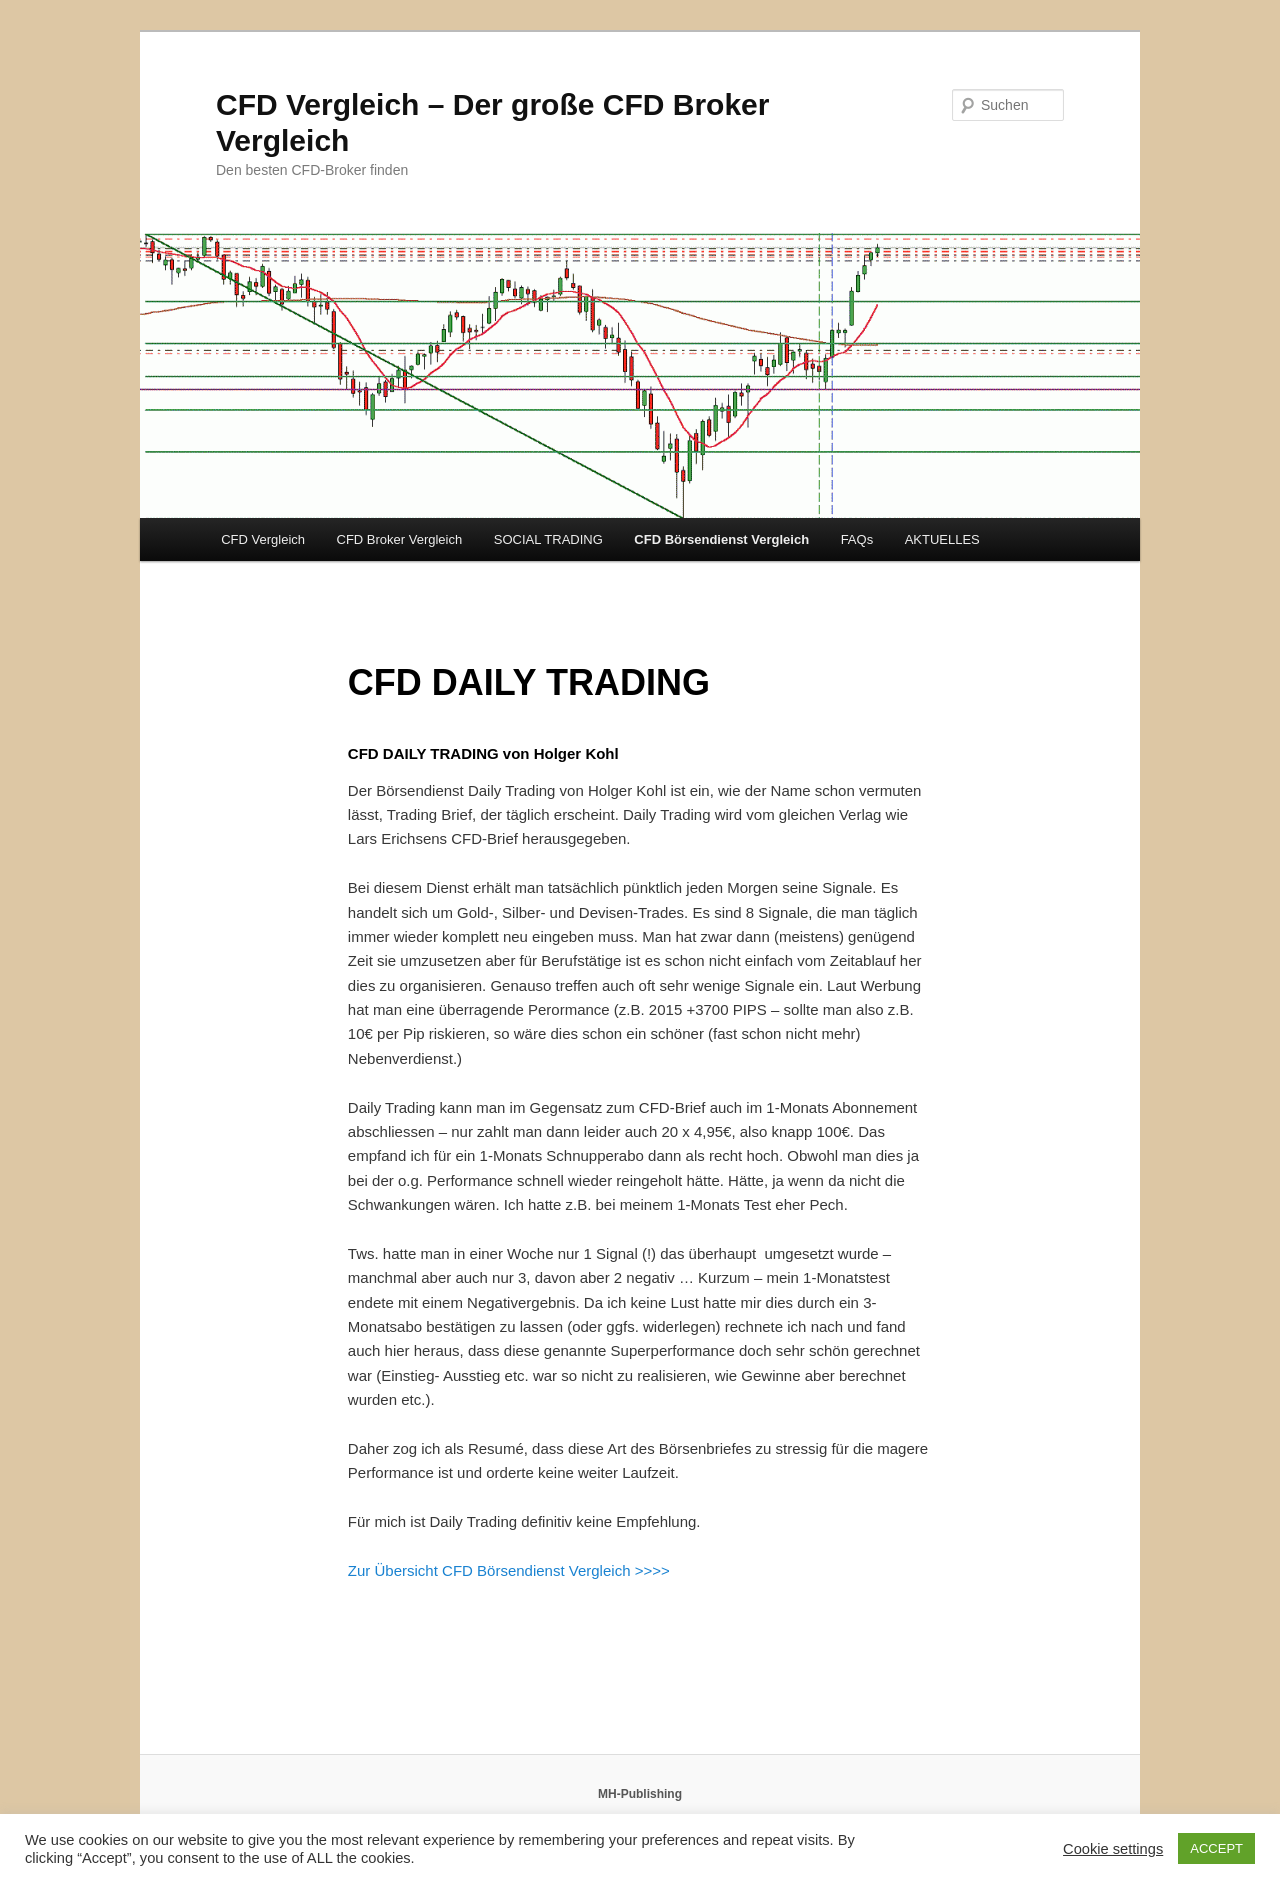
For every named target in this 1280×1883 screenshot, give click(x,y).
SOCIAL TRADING (548, 539)
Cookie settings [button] (1113, 1849)
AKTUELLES (942, 539)
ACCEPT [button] (1216, 1848)
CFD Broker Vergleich (400, 539)
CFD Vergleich (263, 539)
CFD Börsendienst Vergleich (721, 539)
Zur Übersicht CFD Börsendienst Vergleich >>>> (509, 1570)
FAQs (857, 539)
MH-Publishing (640, 1794)
